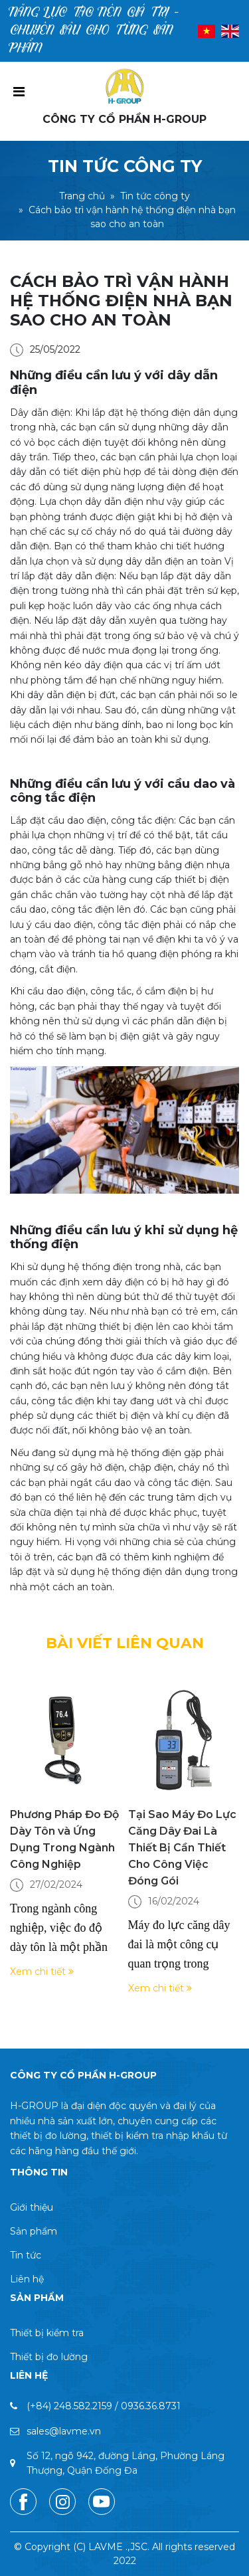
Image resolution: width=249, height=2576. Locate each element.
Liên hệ (27, 2279)
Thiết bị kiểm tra (47, 2333)
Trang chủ (82, 196)
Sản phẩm (33, 2231)
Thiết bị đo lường (49, 2357)
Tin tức (25, 2255)
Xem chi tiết (42, 1972)
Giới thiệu (31, 2207)
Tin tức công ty (155, 196)
